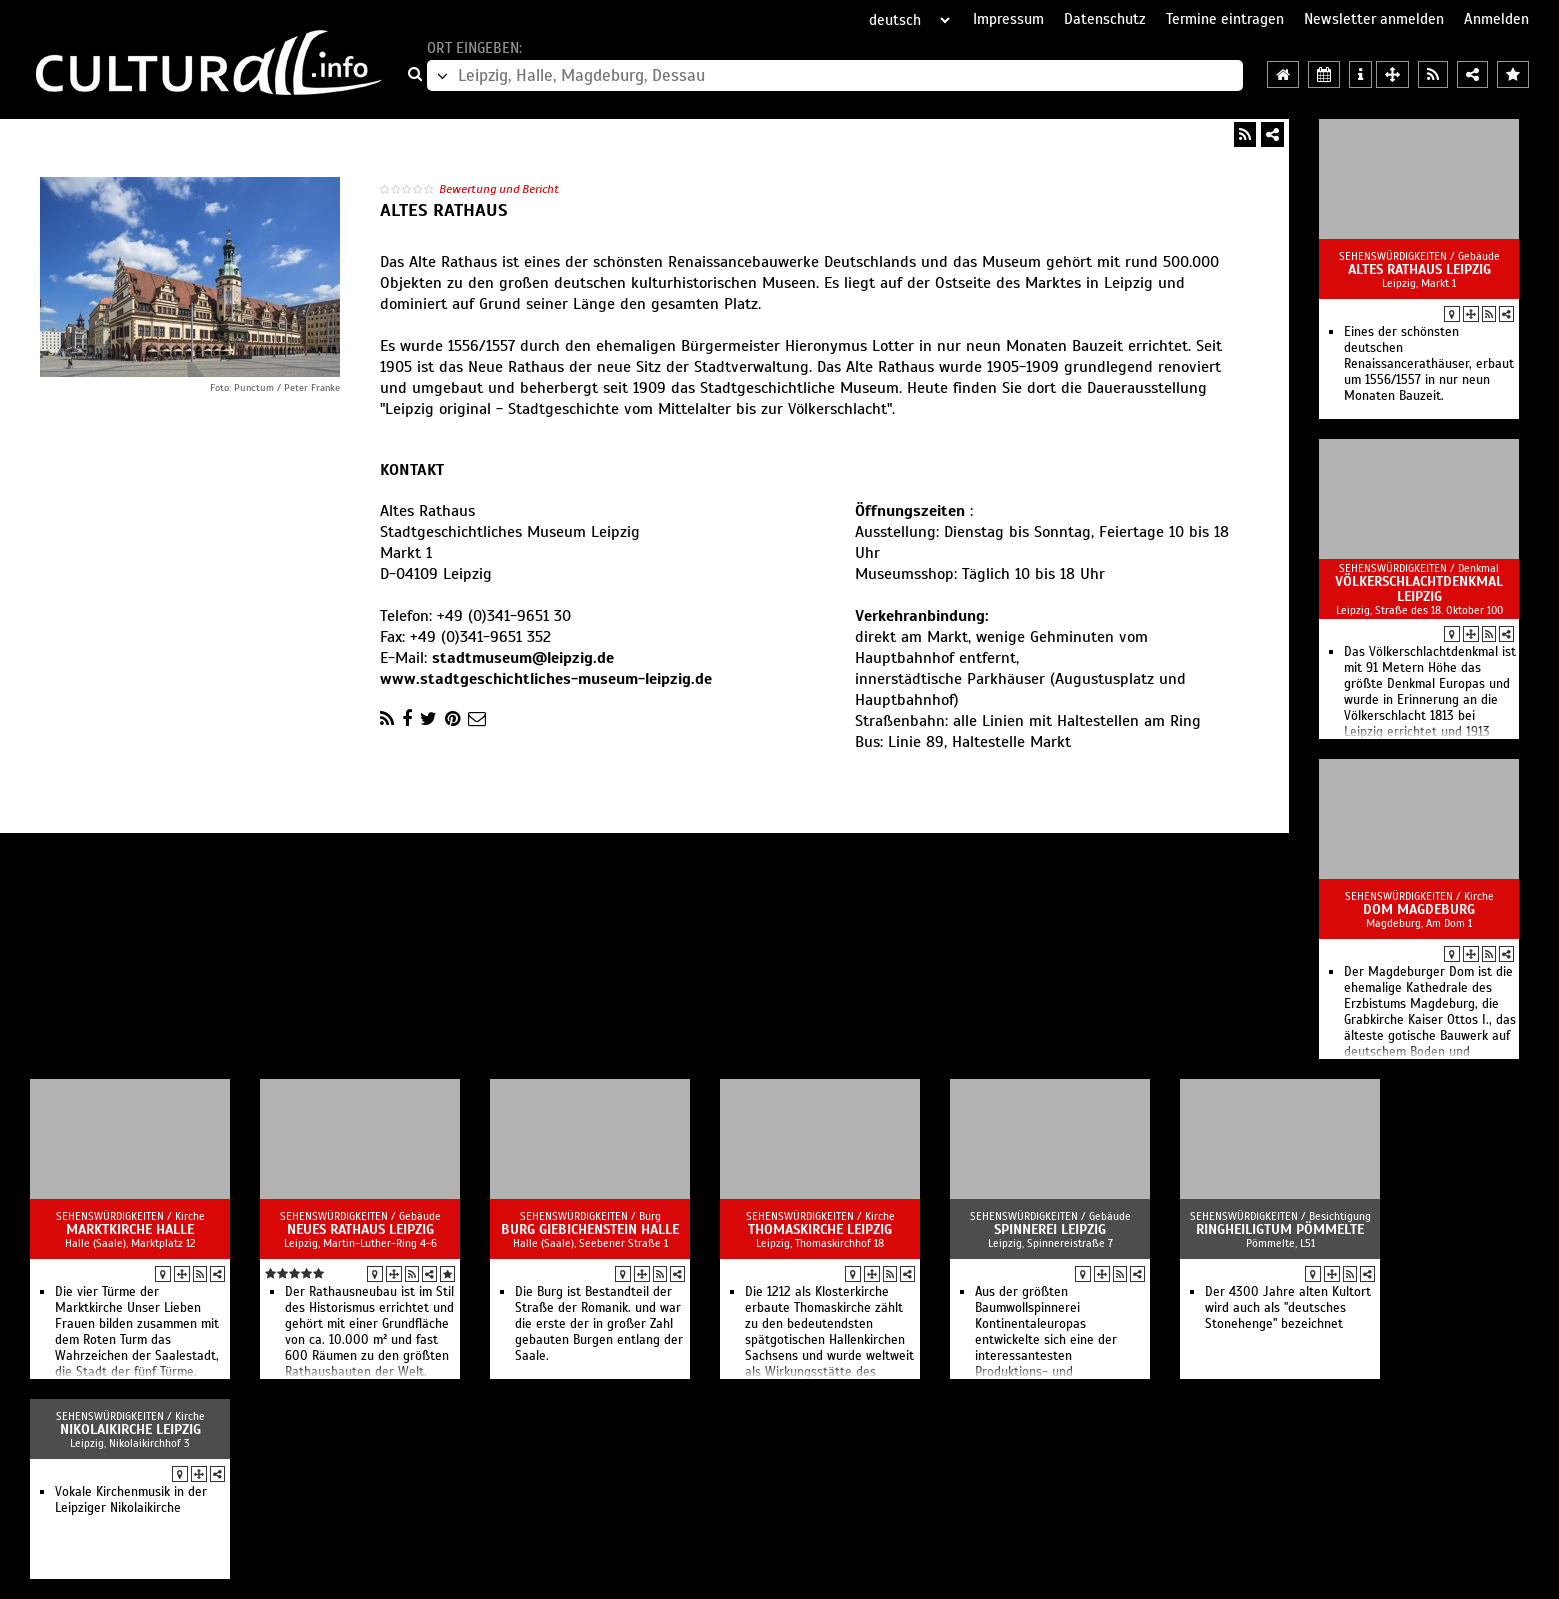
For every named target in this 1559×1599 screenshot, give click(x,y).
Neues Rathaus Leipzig (360, 1229)
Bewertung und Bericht (499, 189)
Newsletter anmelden (1374, 19)
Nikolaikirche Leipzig (130, 1429)
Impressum (1008, 19)
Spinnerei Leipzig (1050, 1229)
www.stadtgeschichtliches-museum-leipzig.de (546, 679)
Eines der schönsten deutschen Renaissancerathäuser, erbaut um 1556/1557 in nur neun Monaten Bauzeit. (1429, 364)
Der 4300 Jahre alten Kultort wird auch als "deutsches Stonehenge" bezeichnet (1288, 1308)
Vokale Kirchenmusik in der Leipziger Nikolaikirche (131, 1500)
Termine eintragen (1225, 19)
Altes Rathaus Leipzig (1419, 269)
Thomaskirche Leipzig (820, 1229)
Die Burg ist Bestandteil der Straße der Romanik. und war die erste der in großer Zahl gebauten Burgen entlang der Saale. (599, 1324)
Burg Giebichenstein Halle (590, 1229)
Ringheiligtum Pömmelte (1280, 1229)
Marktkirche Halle (130, 1229)
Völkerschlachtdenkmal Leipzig (1419, 589)
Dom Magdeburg (1419, 909)
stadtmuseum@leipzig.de (523, 658)
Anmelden (1496, 19)
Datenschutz (1105, 19)
